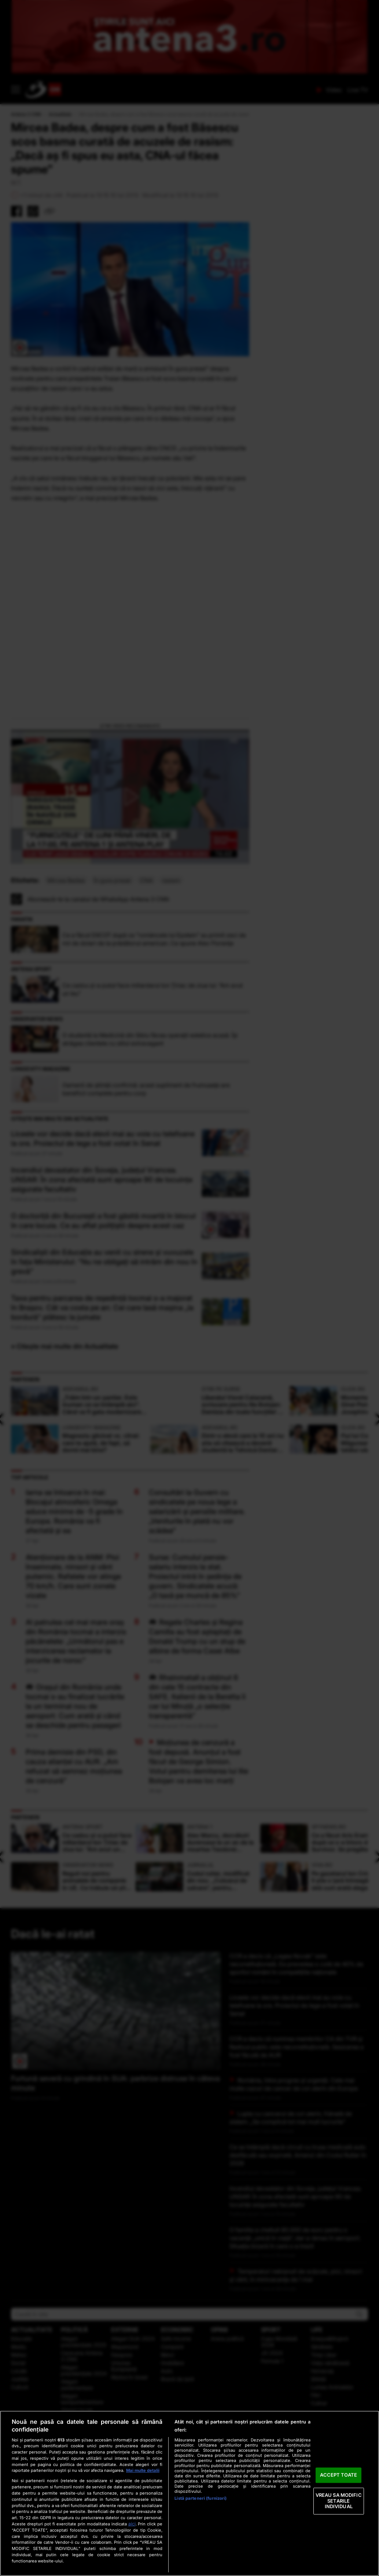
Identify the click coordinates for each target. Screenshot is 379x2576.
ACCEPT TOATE (338, 2475)
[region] (189, 2493)
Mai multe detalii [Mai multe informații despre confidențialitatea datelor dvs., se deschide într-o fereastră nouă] (142, 2470)
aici (132, 2523)
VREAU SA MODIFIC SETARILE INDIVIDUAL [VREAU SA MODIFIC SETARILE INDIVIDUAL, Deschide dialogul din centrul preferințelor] (339, 2500)
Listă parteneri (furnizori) (200, 2498)
